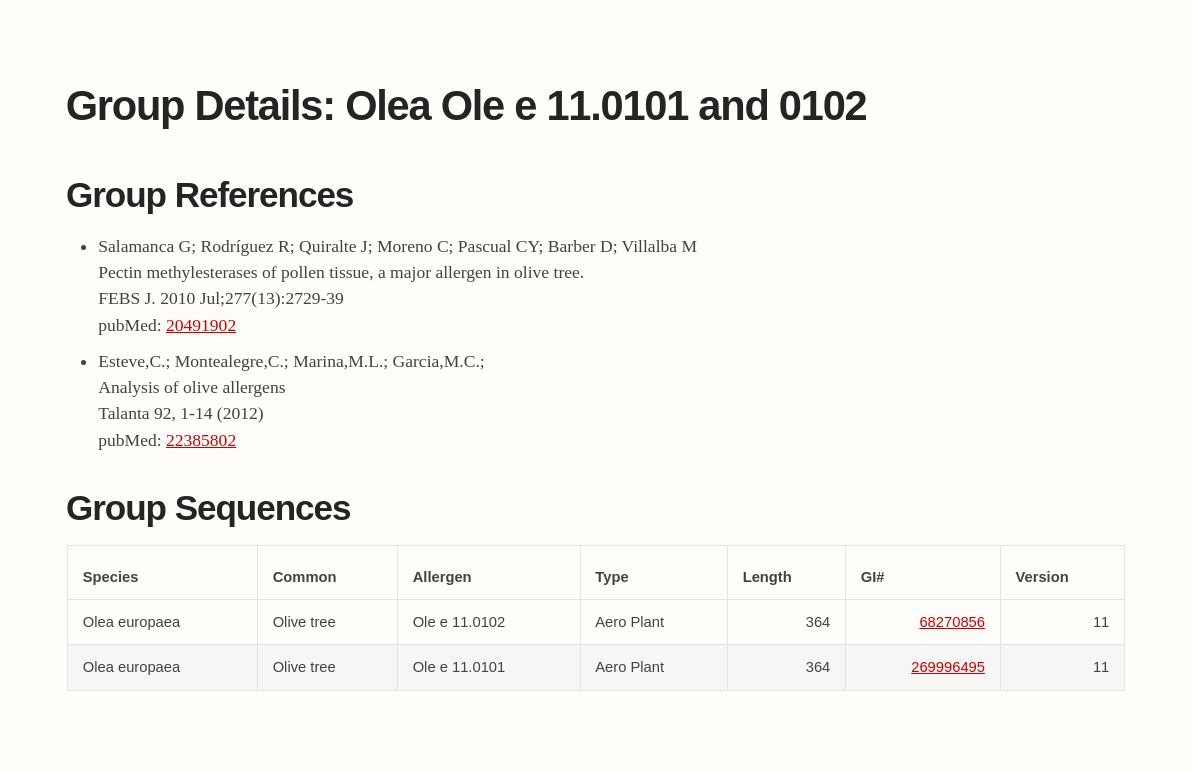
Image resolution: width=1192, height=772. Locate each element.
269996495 (948, 667)
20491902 (201, 325)
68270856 (952, 622)
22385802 (201, 440)
